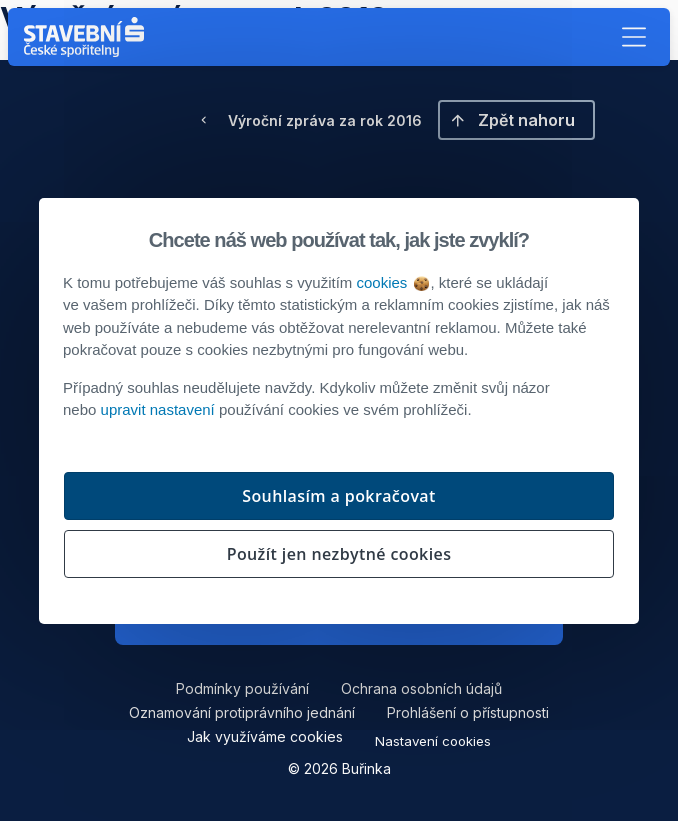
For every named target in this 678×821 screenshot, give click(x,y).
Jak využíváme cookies (265, 736)
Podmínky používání (242, 688)
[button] (634, 37)
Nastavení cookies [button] (433, 741)
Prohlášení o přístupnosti (468, 712)
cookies (392, 282)
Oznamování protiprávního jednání (242, 712)
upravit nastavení (158, 409)
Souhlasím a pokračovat (339, 496)
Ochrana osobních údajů (421, 688)
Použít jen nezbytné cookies (339, 554)
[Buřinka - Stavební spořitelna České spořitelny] (88, 37)
